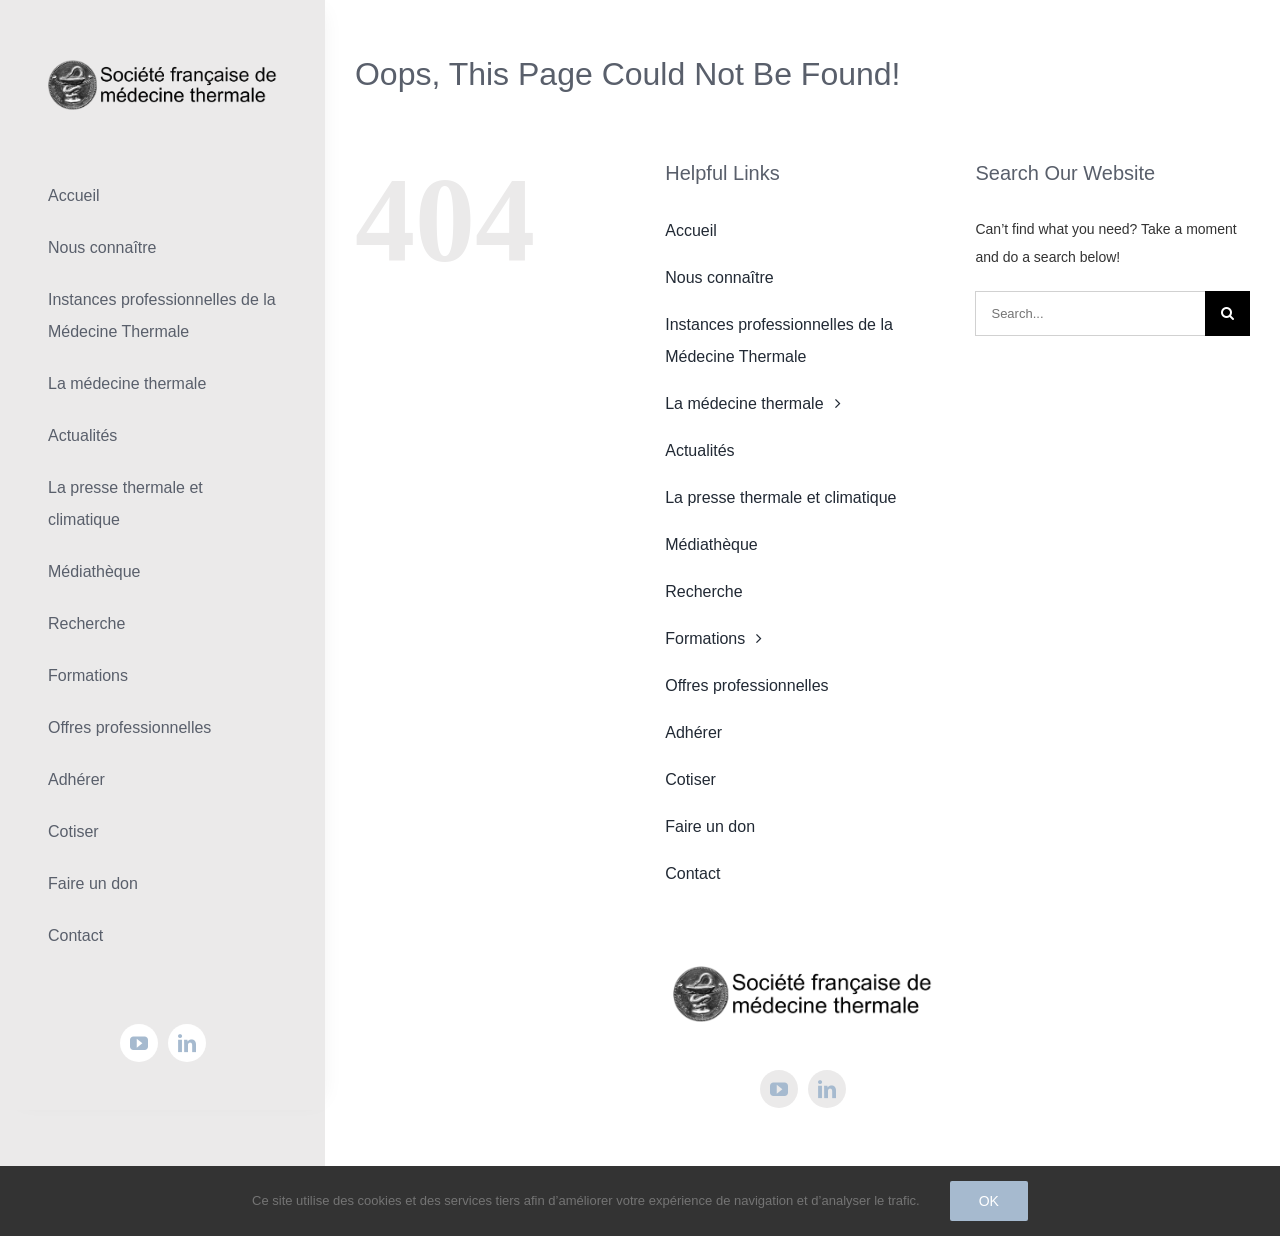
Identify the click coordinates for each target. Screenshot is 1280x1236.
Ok (989, 1201)
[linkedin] (187, 1043)
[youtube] (139, 1043)
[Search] (1227, 313)
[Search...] (1090, 313)
